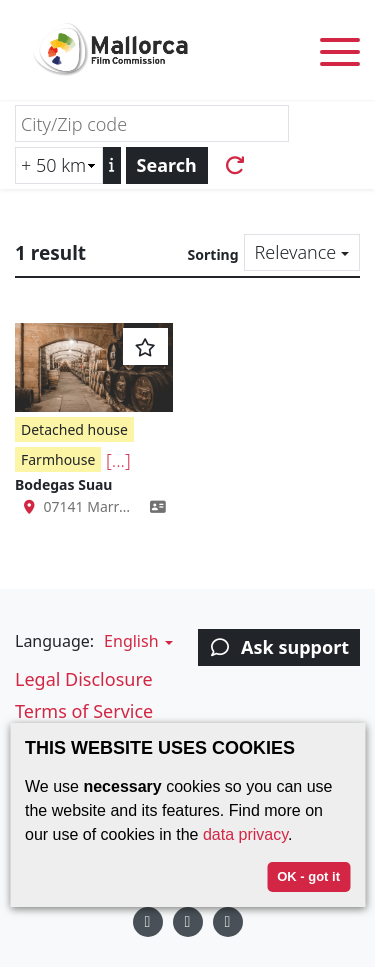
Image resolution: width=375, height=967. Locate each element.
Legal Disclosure (84, 679)
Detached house (74, 429)
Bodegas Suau (63, 484)
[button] (136, 641)
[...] (118, 460)
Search (167, 165)
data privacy (245, 834)
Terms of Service (84, 711)
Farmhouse (58, 459)
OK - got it (308, 876)
